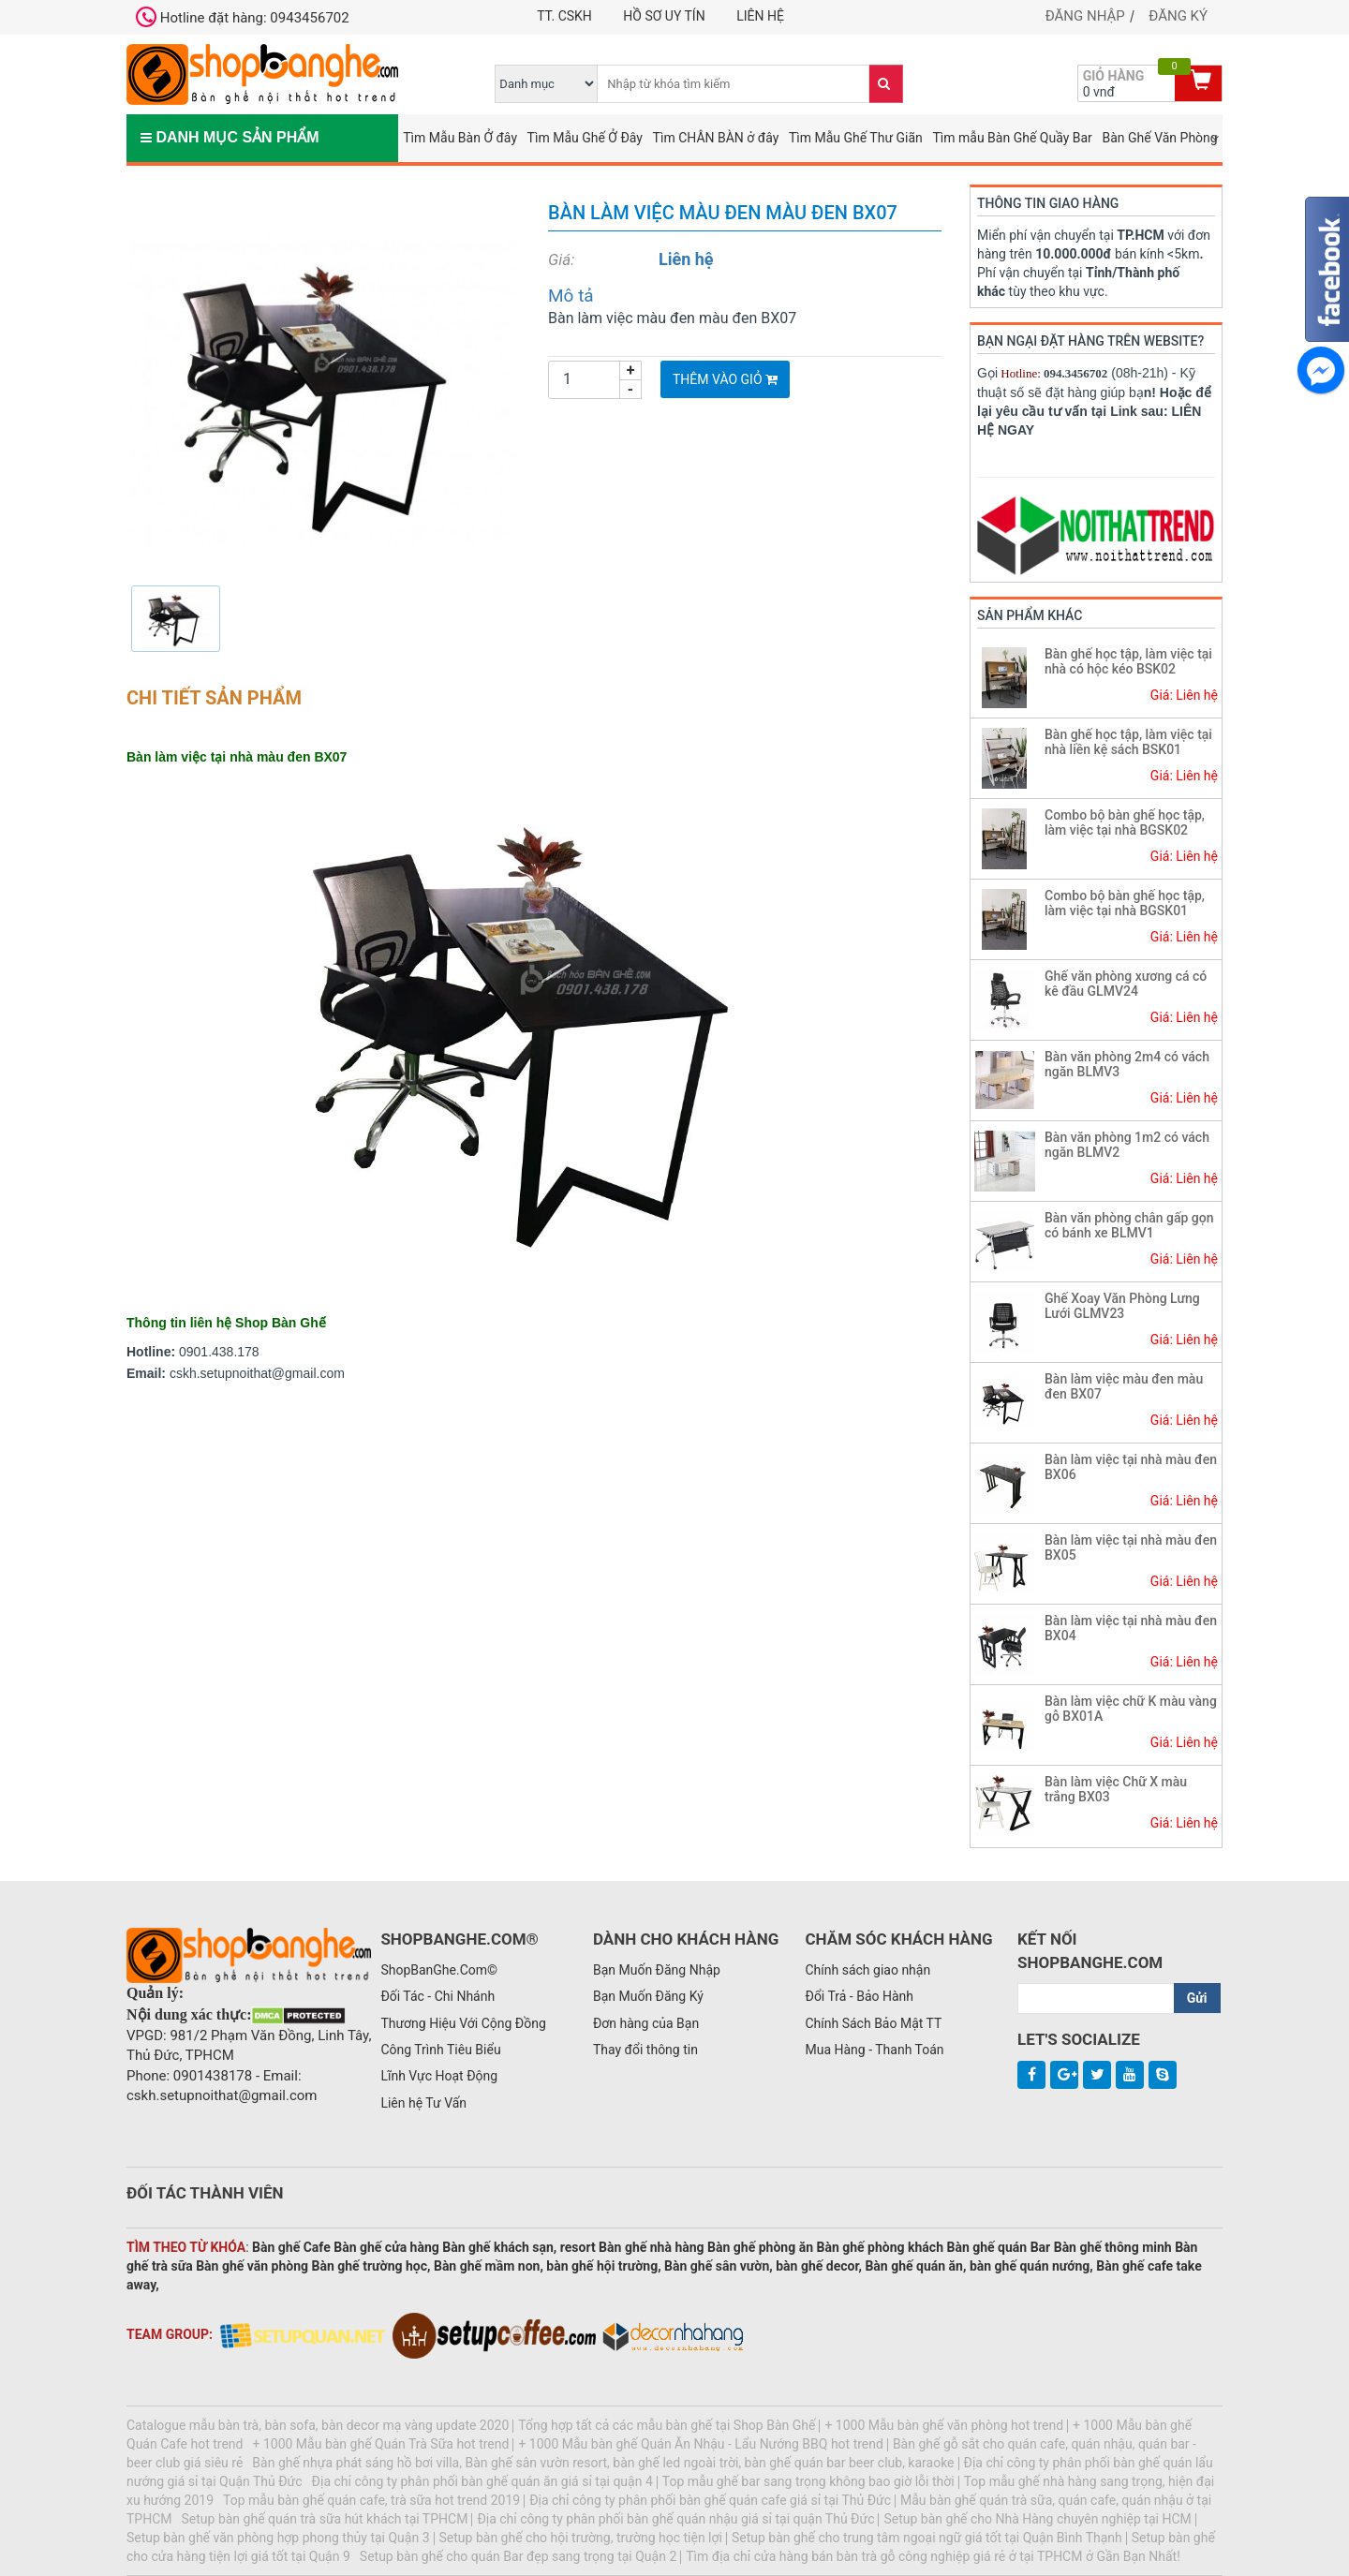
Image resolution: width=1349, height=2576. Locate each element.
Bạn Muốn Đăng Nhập (656, 1969)
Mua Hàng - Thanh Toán (874, 2049)
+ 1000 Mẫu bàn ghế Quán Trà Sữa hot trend (381, 2443)
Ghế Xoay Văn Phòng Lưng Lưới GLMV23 (1122, 1305)
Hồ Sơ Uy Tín (663, 15)
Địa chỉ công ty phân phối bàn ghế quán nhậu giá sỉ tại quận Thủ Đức (675, 2518)
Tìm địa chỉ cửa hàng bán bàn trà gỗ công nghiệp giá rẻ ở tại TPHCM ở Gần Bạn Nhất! (933, 2556)
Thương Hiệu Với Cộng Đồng (462, 2023)
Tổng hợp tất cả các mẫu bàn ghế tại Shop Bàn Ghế (666, 2425)
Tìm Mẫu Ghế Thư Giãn (856, 137)
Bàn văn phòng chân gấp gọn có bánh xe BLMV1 (1129, 1224)
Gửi (1197, 1998)
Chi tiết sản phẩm (214, 698)
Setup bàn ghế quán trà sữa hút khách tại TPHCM (325, 2518)
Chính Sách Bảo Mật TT (873, 2023)
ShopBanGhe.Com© (438, 1969)
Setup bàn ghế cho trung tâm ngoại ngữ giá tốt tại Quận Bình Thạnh (927, 2537)
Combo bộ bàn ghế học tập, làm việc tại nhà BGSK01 (1125, 902)
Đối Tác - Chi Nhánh (437, 1996)
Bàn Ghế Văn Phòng (1159, 137)
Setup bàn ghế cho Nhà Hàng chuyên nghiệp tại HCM (1037, 2518)
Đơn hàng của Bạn (646, 2023)
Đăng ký (1178, 15)
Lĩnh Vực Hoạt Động (438, 2075)
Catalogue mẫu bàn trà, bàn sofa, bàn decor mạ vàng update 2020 (317, 2425)
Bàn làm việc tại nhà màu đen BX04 (1131, 1627)
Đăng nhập (1085, 15)
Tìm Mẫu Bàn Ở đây (460, 137)
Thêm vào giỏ (725, 379)
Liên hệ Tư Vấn (423, 2102)
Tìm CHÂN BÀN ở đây (716, 137)
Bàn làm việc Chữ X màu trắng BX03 (1116, 1788)
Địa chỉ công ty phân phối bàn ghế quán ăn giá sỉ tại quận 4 (482, 2481)
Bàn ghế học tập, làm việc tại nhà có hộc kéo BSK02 (1128, 660)
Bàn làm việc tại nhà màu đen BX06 (1131, 1466)
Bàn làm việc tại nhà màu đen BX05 (1131, 1547)
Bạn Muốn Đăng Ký (648, 1996)
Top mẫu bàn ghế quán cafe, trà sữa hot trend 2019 (371, 2500)
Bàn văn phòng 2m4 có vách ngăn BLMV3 (1127, 1063)
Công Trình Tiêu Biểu (440, 2049)
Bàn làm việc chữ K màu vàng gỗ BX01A (1131, 1708)
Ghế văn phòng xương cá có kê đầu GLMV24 (1126, 983)
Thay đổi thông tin (645, 2049)
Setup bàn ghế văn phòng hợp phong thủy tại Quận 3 (278, 2537)
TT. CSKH (564, 15)
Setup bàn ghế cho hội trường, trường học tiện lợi (580, 2537)
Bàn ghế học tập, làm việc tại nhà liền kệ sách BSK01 (1128, 741)
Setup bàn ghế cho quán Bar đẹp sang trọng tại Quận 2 (518, 2556)
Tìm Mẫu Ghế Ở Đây (585, 137)
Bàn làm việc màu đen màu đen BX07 (1124, 1385)
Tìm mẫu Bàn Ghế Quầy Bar (1011, 137)
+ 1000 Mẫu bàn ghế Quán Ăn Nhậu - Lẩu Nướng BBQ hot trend (700, 2443)
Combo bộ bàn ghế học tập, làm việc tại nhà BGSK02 (1125, 821)
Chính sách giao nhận (867, 1969)
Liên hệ (760, 15)
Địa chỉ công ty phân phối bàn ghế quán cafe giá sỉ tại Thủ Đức (710, 2500)
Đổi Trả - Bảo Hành (859, 1996)
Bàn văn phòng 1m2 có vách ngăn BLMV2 (1127, 1144)
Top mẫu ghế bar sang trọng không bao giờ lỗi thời (808, 2481)
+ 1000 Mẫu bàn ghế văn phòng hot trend (943, 2425)
